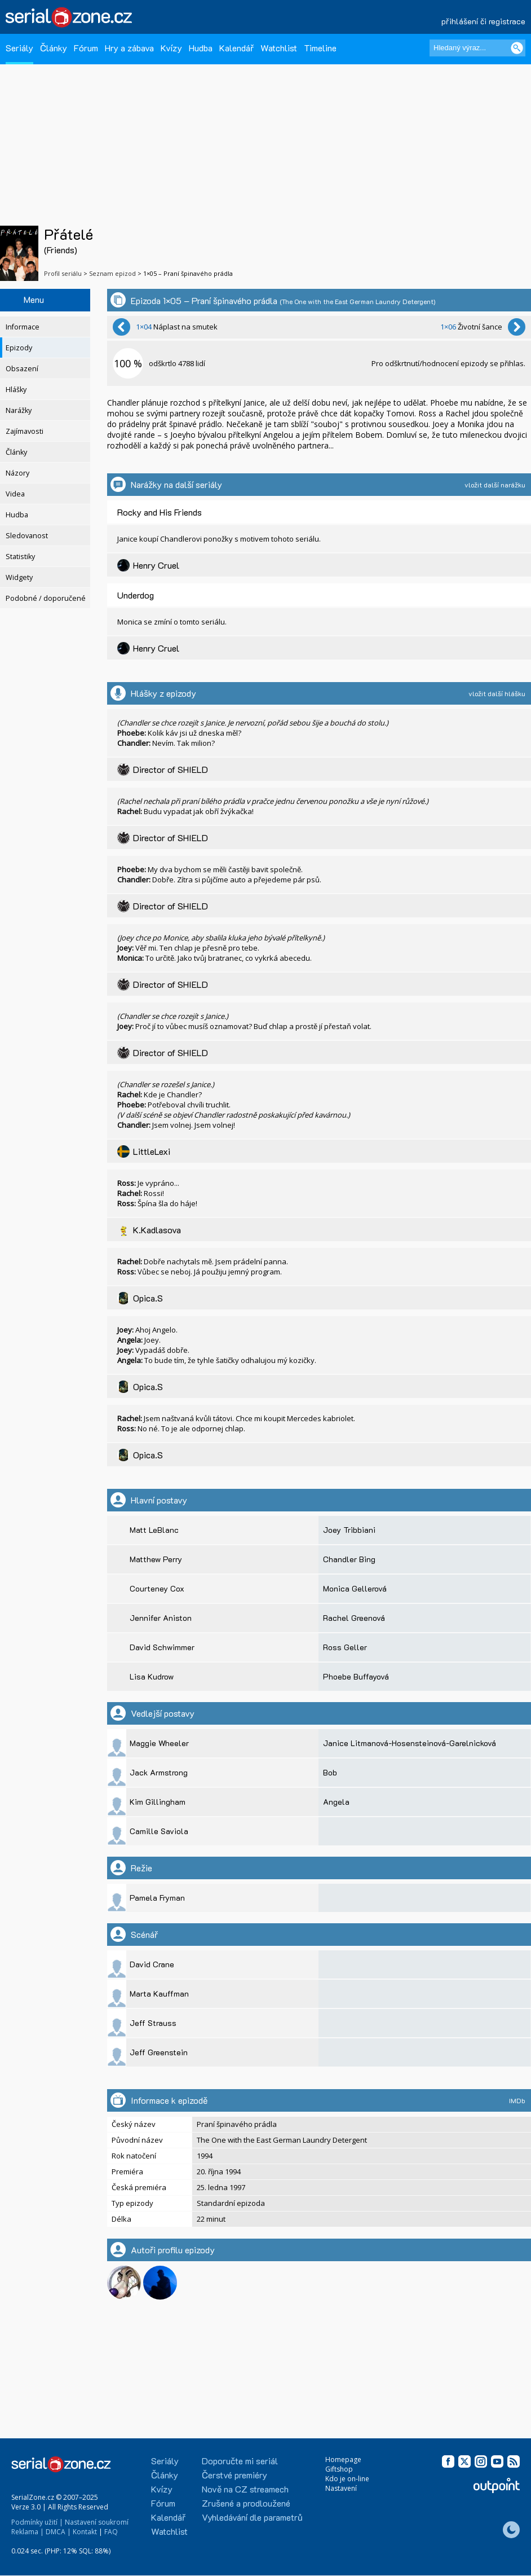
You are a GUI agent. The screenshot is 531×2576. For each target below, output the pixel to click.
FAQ (111, 2532)
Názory (17, 473)
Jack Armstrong (159, 1772)
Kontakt (85, 2532)
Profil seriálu (63, 273)
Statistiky (20, 556)
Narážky (19, 410)
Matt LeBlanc (154, 1529)
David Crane (152, 1964)
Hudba (201, 48)
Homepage (343, 2459)
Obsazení (22, 368)
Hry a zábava (129, 48)
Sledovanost (27, 535)
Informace (22, 327)
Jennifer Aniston (161, 1617)
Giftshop (339, 2469)
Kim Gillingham (157, 1801)
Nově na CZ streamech (245, 2489)
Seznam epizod (112, 273)
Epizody (19, 348)
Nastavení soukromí (97, 2522)
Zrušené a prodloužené (246, 2503)
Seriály (19, 48)
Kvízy (171, 48)
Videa (15, 494)
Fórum (86, 48)
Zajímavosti (24, 431)
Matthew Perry (156, 1559)
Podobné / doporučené (46, 598)
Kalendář (236, 48)
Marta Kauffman (159, 1993)
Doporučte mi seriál (240, 2461)
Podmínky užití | (37, 2522)
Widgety (19, 577)
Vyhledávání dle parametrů (252, 2517)
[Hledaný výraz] (477, 47)
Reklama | (27, 2532)
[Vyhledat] (517, 48)
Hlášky (16, 389)
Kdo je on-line (347, 2478)
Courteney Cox (157, 1588)
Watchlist (278, 48)
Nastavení (341, 2488)
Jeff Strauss (153, 2022)
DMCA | (58, 2532)
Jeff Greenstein (159, 2052)
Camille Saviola (159, 1831)
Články (53, 48)
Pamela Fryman (157, 1897)
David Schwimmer (162, 1647)
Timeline (320, 48)
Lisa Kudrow (152, 1676)
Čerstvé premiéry (234, 2475)
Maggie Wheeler (159, 1743)
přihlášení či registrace (483, 21)
